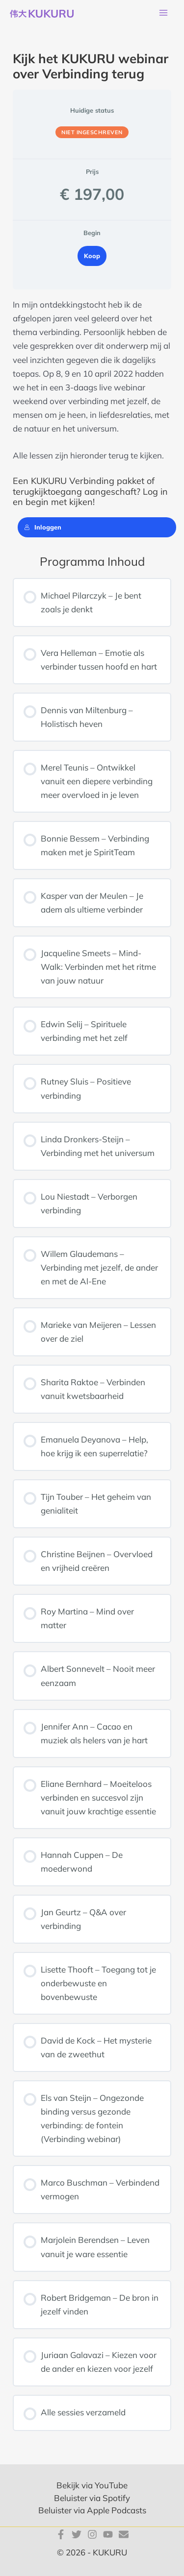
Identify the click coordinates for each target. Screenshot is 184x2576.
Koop (92, 256)
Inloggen (42, 527)
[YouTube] (108, 2534)
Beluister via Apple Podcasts (92, 2510)
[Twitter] (76, 2534)
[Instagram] (92, 2534)
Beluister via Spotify (92, 2498)
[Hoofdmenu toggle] (163, 13)
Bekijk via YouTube (92, 2485)
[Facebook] (61, 2534)
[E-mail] (124, 2534)
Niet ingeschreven (92, 132)
